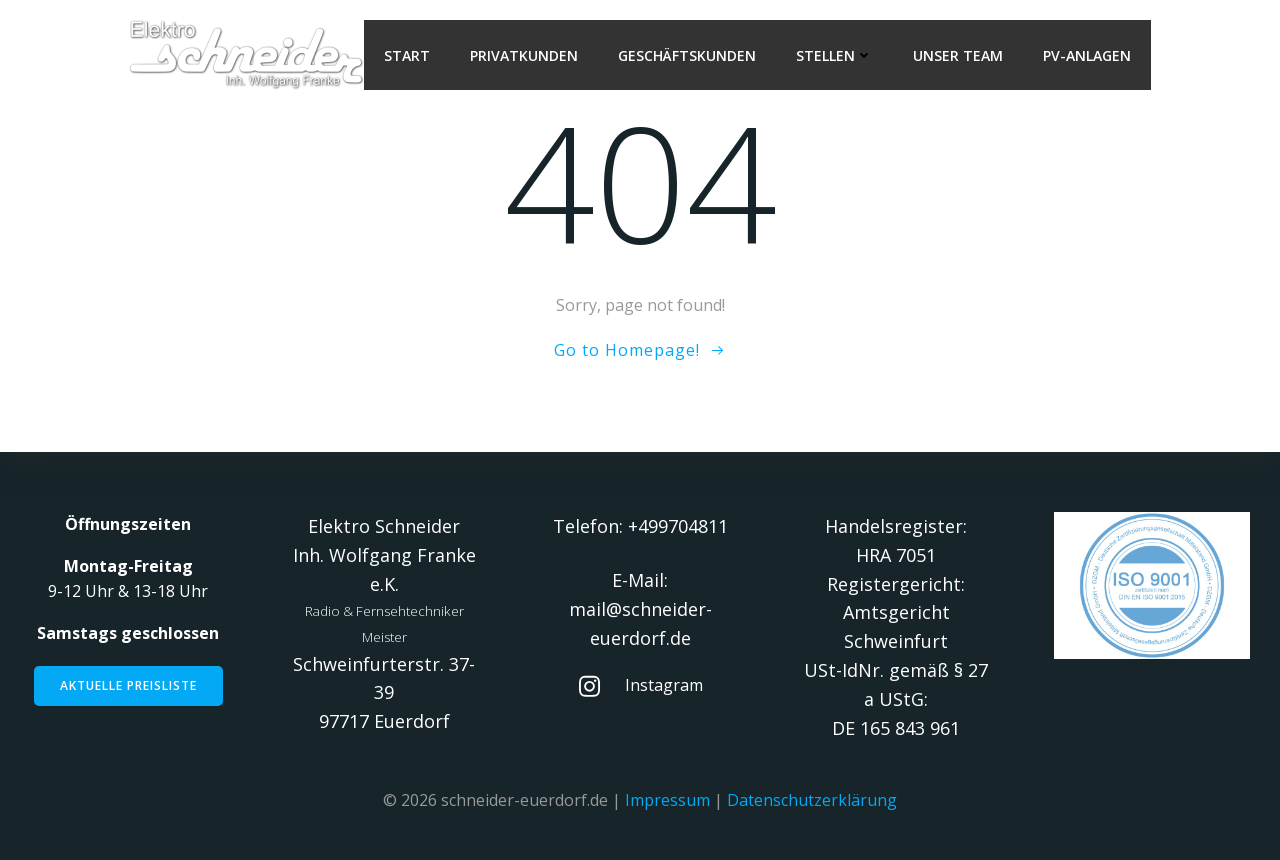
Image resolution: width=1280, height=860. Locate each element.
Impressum (667, 800)
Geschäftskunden (687, 55)
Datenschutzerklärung (812, 800)
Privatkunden (524, 55)
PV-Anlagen (1087, 55)
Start (407, 55)
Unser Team (958, 55)
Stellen (834, 55)
